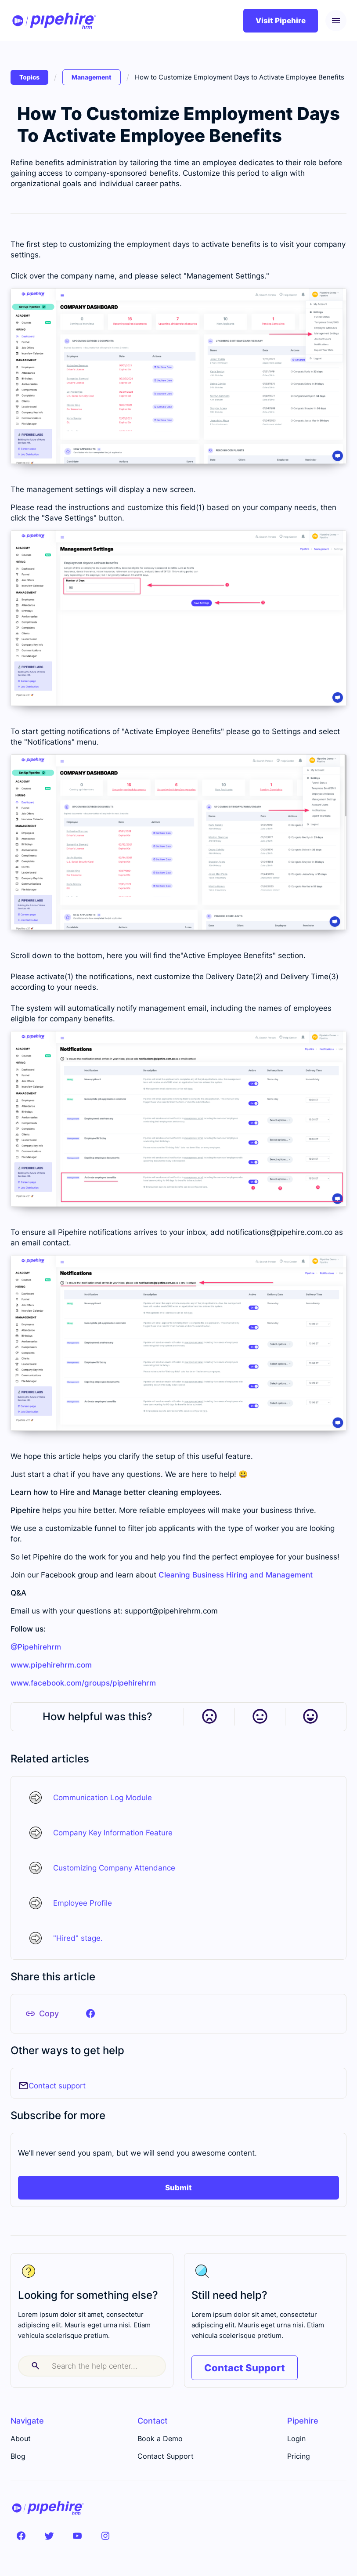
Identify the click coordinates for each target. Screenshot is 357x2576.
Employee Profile (82, 1903)
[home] (54, 21)
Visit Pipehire (281, 20)
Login (296, 2438)
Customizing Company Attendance (114, 1867)
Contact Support (244, 2367)
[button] (335, 20)
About (21, 2438)
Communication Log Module (102, 1797)
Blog (18, 2456)
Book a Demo (160, 2438)
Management (92, 77)
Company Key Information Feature (113, 1832)
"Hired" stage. (78, 1938)
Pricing (298, 2456)
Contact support (57, 2085)
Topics (29, 77)
